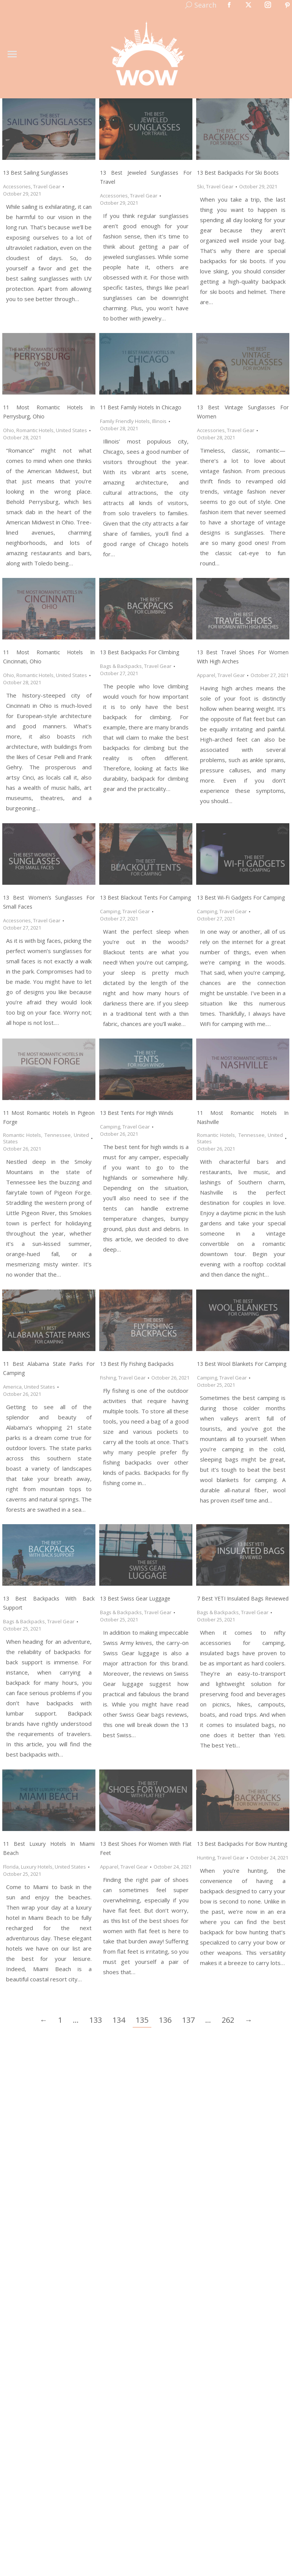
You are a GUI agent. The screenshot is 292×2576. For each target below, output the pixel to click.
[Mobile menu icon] (12, 54)
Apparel (206, 675)
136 (165, 2020)
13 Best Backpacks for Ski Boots (238, 172)
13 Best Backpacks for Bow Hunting (242, 1843)
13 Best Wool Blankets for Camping (241, 1363)
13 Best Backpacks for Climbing (139, 652)
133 (95, 2020)
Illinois (159, 421)
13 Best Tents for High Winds (136, 1112)
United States (71, 430)
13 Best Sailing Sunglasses (35, 172)
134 (119, 2020)
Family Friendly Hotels (125, 421)
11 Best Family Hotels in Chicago (140, 407)
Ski (200, 186)
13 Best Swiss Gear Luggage (135, 1598)
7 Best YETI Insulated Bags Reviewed (243, 1598)
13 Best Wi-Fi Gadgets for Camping (241, 897)
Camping (110, 911)
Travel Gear (46, 186)
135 (142, 2020)
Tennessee (57, 1135)
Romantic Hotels (35, 430)
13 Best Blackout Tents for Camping (145, 897)
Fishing (108, 1377)
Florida (11, 1866)
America (12, 1386)
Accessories (17, 186)
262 (228, 2020)
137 (188, 2020)
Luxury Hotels (36, 1866)
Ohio (8, 430)
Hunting (206, 1857)
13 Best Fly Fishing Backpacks (137, 1363)
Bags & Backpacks (121, 666)
